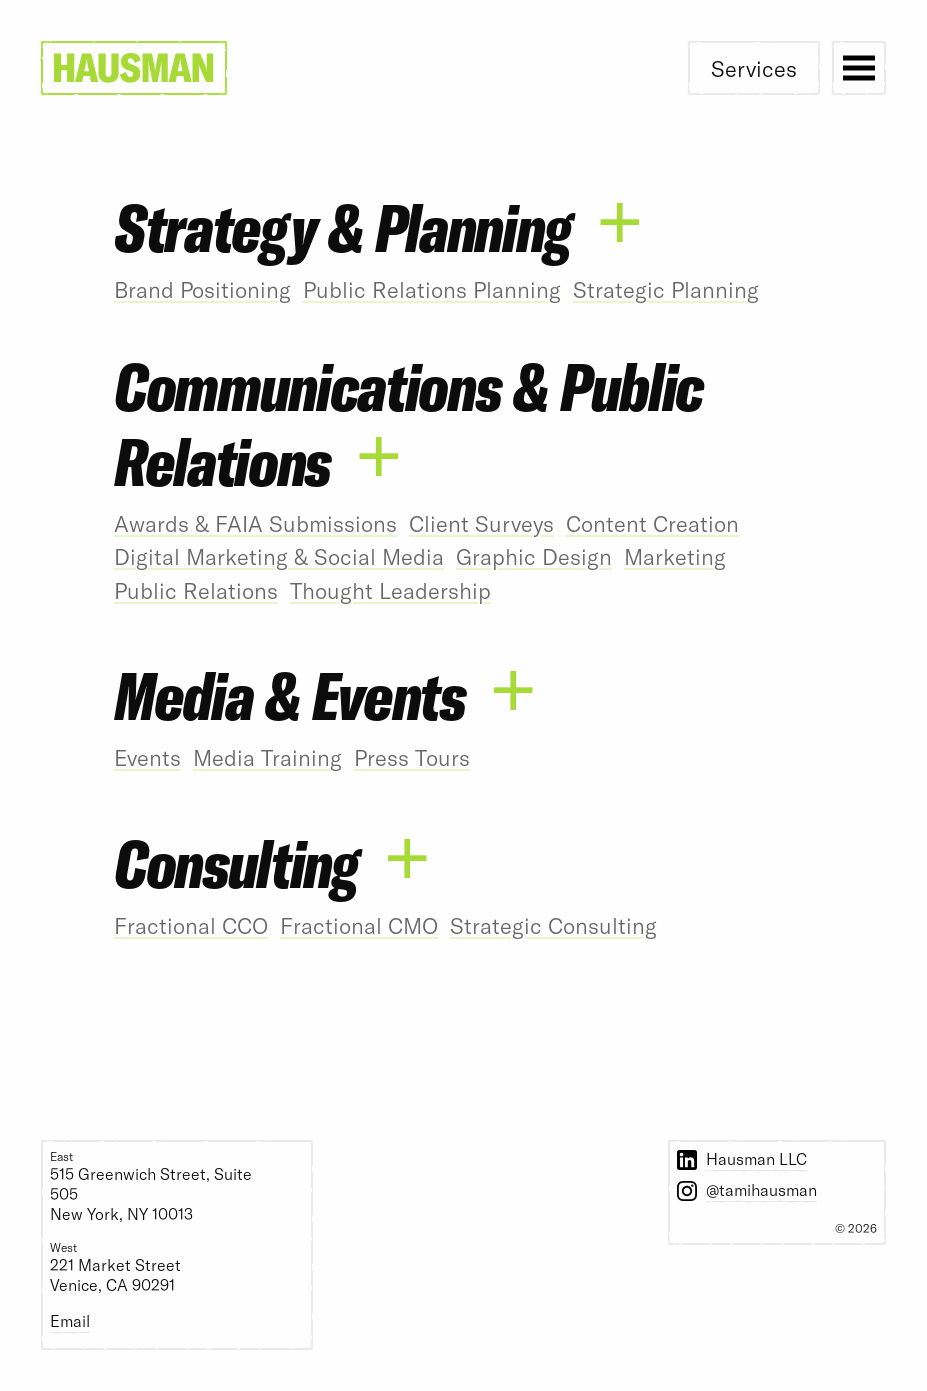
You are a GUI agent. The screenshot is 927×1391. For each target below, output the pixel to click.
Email (70, 1320)
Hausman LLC (756, 1158)
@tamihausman (761, 1189)
